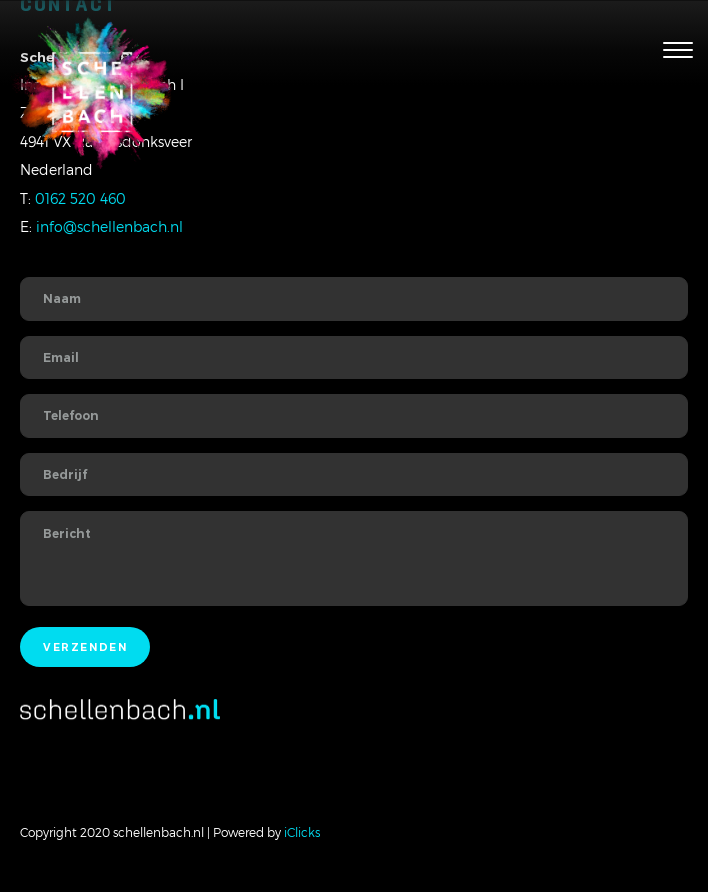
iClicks (302, 832)
